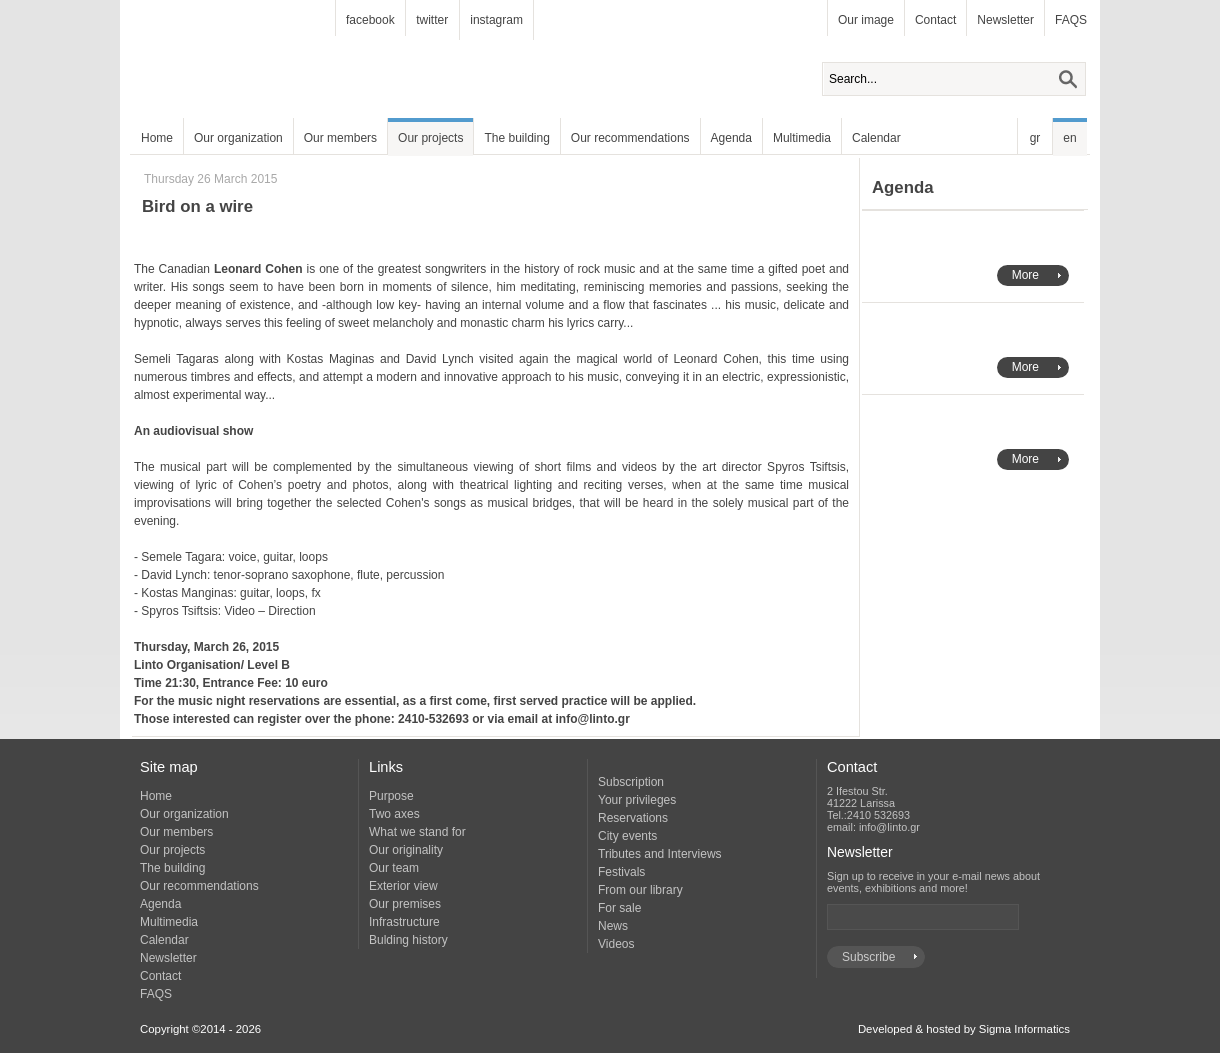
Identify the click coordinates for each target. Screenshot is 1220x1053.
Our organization (238, 138)
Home (157, 138)
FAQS (1071, 20)
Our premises (405, 904)
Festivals (621, 872)
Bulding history (408, 940)
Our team (394, 868)
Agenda (731, 138)
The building (516, 138)
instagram (496, 20)
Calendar (876, 138)
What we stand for (417, 832)
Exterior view (403, 886)
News (613, 926)
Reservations (633, 818)
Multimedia (802, 138)
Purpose (391, 796)
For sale (619, 908)
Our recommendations (630, 138)
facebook (370, 20)
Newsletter (1005, 20)
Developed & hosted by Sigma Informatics (964, 1029)
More (1025, 275)
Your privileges (637, 800)
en (1069, 138)
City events (627, 836)
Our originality (406, 850)
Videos (616, 944)
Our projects (430, 138)
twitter (432, 20)
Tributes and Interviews (660, 854)
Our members (340, 138)
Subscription (631, 782)
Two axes (394, 814)
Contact (935, 20)
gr (1035, 138)
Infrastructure (404, 922)
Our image (866, 20)
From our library (640, 890)
